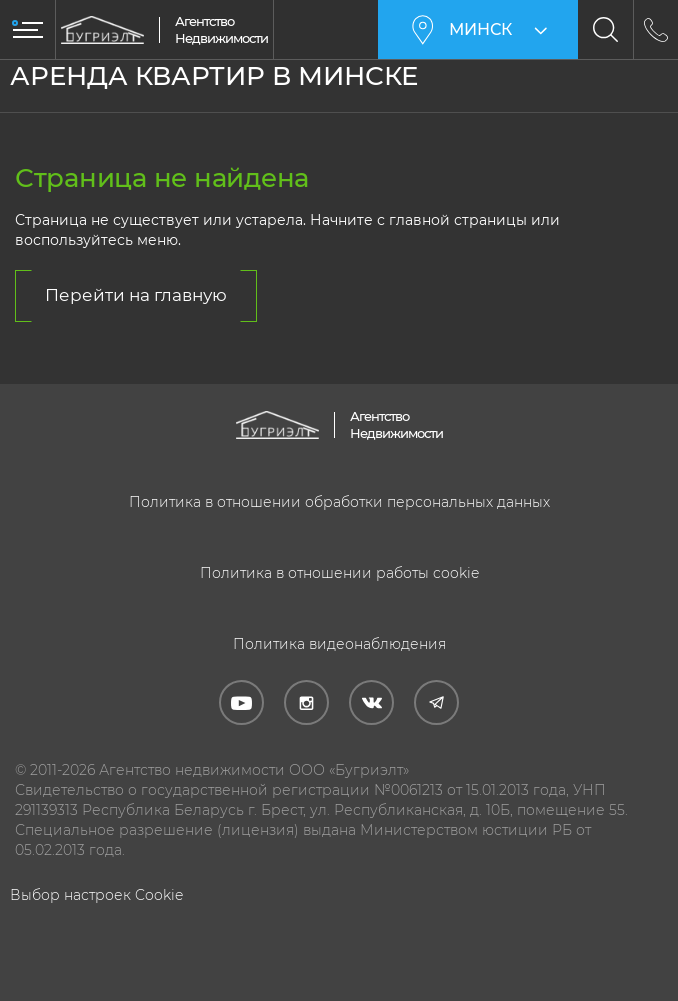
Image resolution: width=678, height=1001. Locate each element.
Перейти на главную (136, 295)
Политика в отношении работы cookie (339, 573)
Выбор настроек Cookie (96, 895)
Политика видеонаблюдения (339, 644)
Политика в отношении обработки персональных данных (339, 502)
